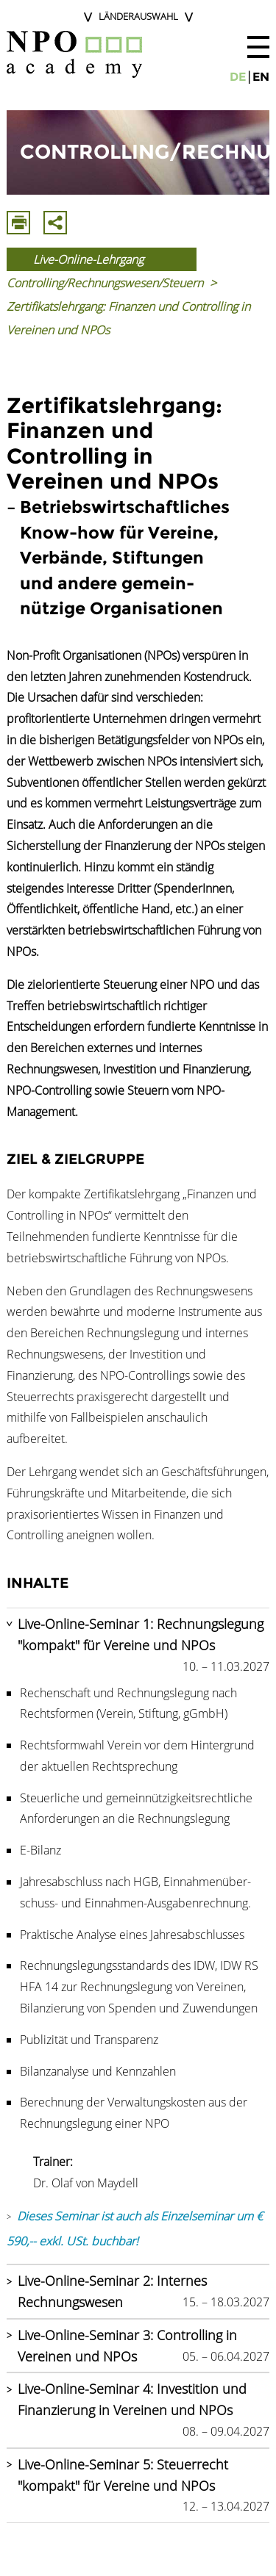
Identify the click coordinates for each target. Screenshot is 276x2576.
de (238, 77)
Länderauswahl (138, 16)
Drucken (18, 222)
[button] (258, 47)
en (260, 77)
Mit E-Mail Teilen (55, 222)
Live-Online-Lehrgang (88, 259)
